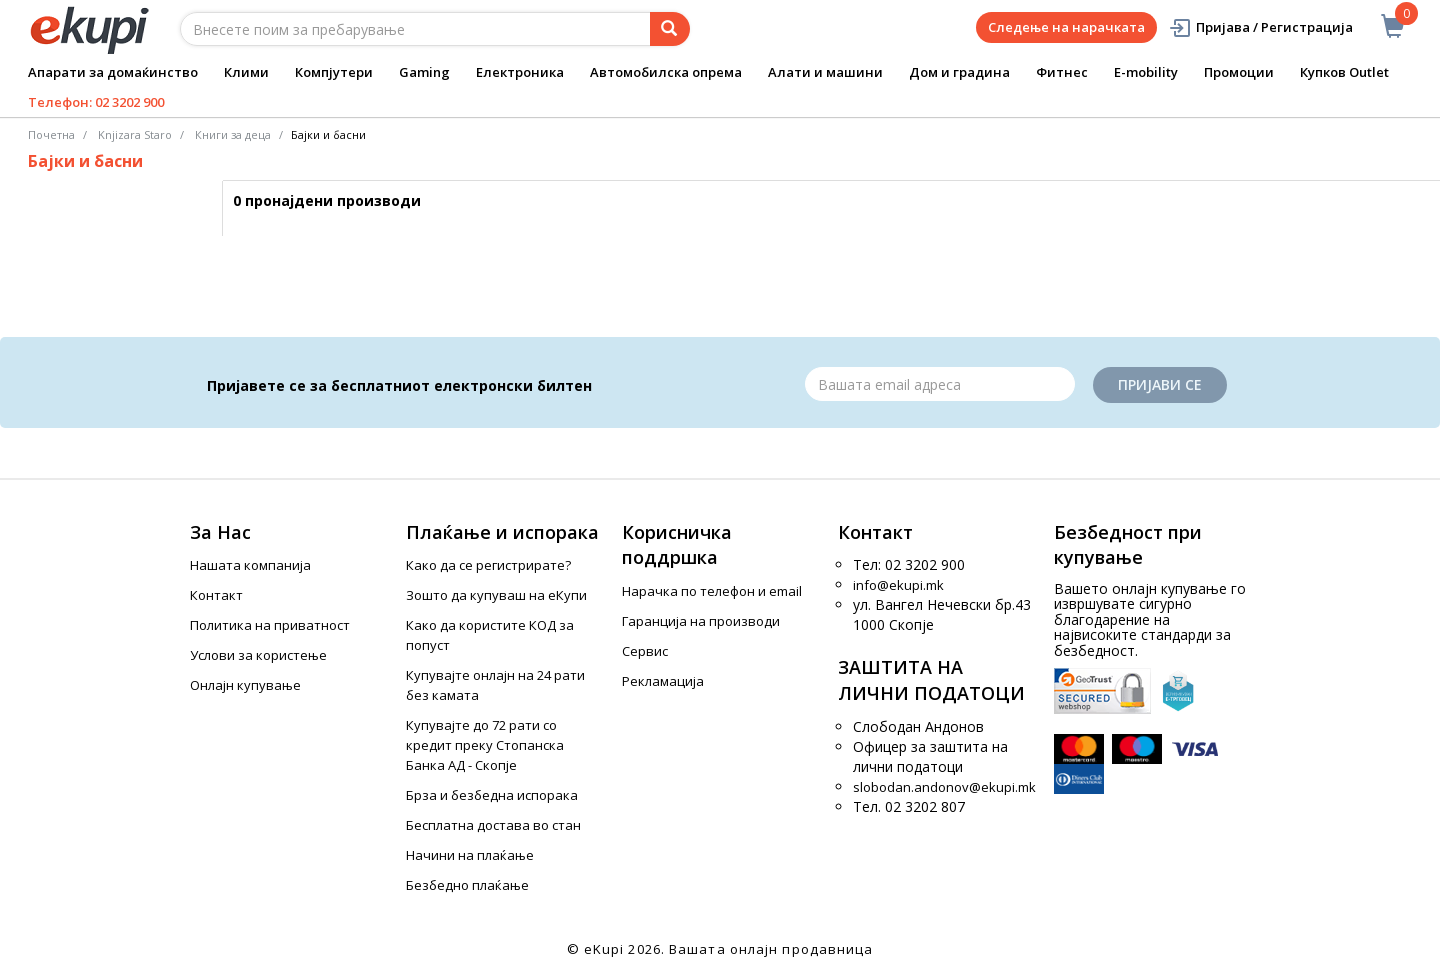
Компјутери (334, 72)
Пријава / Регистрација (1260, 27)
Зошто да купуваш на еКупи (496, 595)
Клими (246, 72)
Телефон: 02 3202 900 (96, 102)
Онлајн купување (245, 685)
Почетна (51, 134)
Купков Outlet (1344, 72)
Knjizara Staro (135, 134)
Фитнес (1062, 72)
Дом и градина (959, 72)
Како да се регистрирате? (488, 565)
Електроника (520, 72)
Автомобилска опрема (666, 72)
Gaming (424, 72)
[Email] (940, 384)
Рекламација (663, 681)
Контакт (216, 595)
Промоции (1239, 72)
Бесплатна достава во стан (493, 825)
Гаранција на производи (701, 621)
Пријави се (1160, 384)
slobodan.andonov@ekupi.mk (944, 787)
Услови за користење (258, 655)
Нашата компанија (250, 565)
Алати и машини (825, 72)
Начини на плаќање (470, 855)
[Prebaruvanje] (670, 29)
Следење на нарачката (1066, 27)
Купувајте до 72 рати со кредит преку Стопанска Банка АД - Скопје (485, 745)
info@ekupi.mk (898, 585)
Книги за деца (233, 134)
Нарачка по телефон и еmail (712, 591)
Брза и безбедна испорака (492, 795)
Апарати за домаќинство (113, 72)
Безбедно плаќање (467, 885)
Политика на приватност (270, 625)
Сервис (645, 651)
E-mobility (1146, 72)
